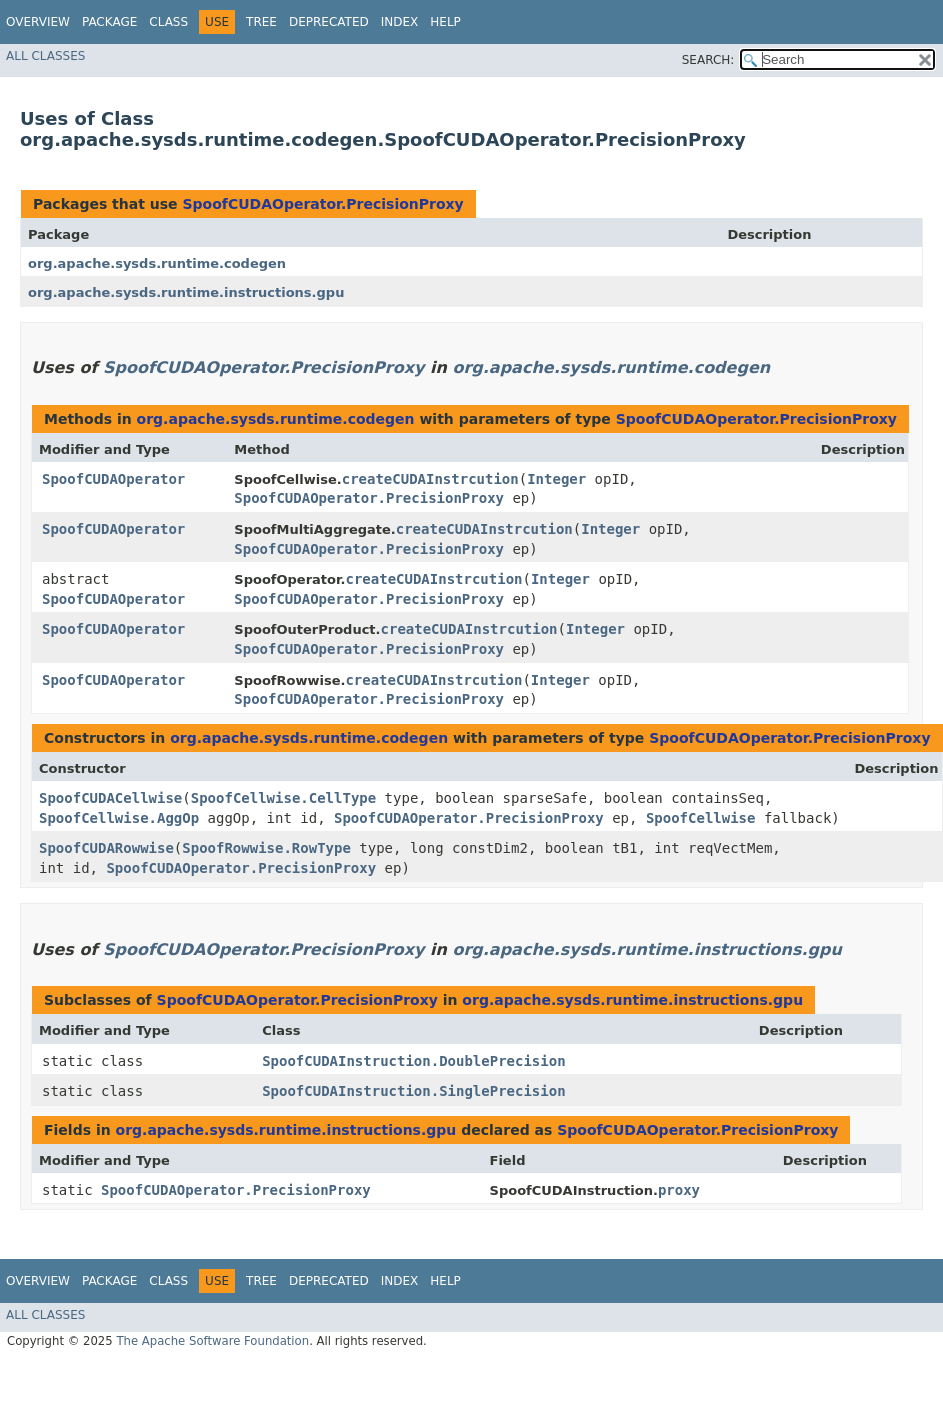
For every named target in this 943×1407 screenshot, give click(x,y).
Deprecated (329, 22)
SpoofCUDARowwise (106, 848)
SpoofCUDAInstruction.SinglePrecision (413, 1091)
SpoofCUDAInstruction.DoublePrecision (413, 1061)
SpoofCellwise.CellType (283, 798)
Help (445, 22)
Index (400, 22)
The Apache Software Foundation (212, 1341)
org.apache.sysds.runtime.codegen (157, 263)
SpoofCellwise (701, 818)
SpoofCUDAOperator (113, 479)
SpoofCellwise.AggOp (119, 818)
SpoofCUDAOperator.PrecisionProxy (322, 204)
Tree (261, 22)
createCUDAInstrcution (430, 479)
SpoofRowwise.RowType (266, 848)
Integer (556, 479)
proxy (679, 1190)
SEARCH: (708, 60)
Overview (38, 22)
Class (168, 22)
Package (109, 22)
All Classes (45, 56)
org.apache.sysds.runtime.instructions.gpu (186, 292)
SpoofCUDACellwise (110, 798)
